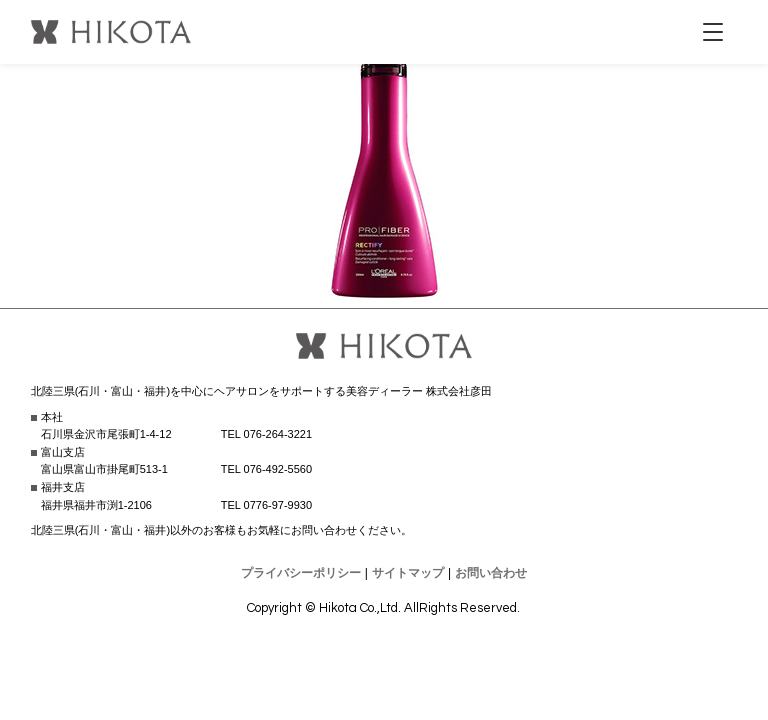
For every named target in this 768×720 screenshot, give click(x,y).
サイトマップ (408, 573)
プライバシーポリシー (301, 573)
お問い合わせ (491, 573)
